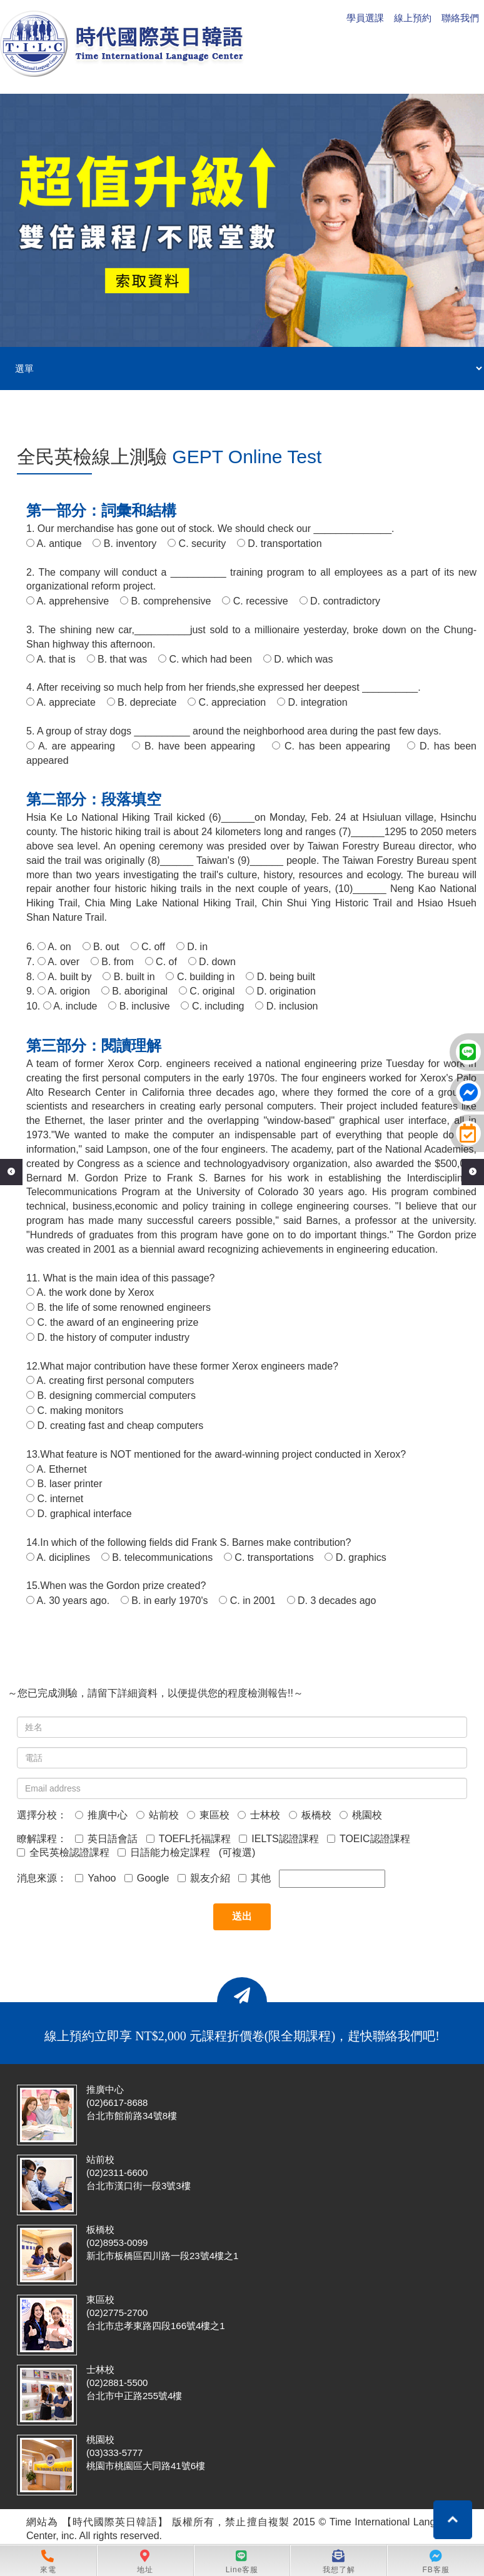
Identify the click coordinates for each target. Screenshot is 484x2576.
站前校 (157, 1815)
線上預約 (412, 18)
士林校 (259, 1815)
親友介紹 (204, 1878)
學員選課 (365, 18)
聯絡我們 (460, 18)
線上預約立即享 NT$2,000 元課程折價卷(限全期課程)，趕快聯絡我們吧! (242, 2036)
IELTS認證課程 (278, 1838)
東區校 (208, 1815)
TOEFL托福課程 (188, 1838)
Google (146, 1878)
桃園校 (361, 1815)
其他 (254, 1878)
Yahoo (95, 1878)
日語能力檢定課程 (164, 1852)
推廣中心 (101, 1815)
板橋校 (310, 1815)
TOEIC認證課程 (368, 1838)
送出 (242, 1916)
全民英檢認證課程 (63, 1852)
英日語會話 (106, 1838)
